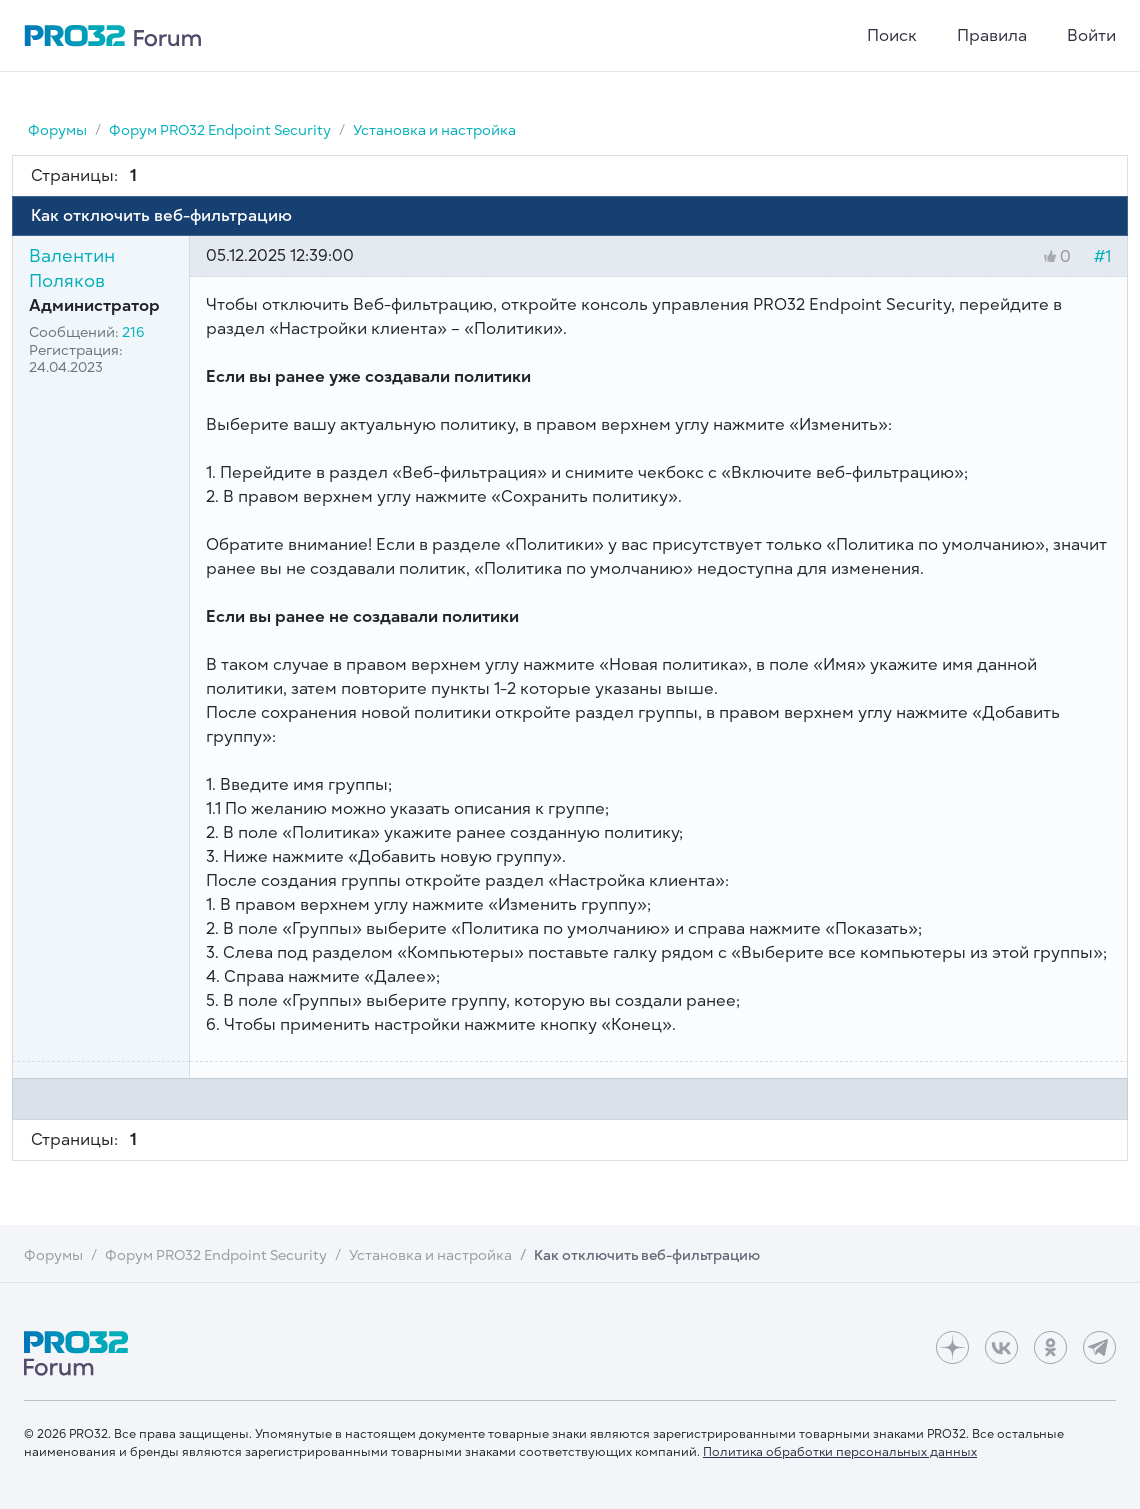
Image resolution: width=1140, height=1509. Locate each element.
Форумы (57, 130)
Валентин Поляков (72, 268)
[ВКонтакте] (1001, 1347)
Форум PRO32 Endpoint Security (220, 130)
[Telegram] (1099, 1347)
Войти (1091, 36)
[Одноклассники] (1050, 1347)
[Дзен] (952, 1347)
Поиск (892, 36)
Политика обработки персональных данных (840, 1452)
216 (133, 332)
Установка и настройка (434, 130)
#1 (1102, 257)
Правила (992, 36)
